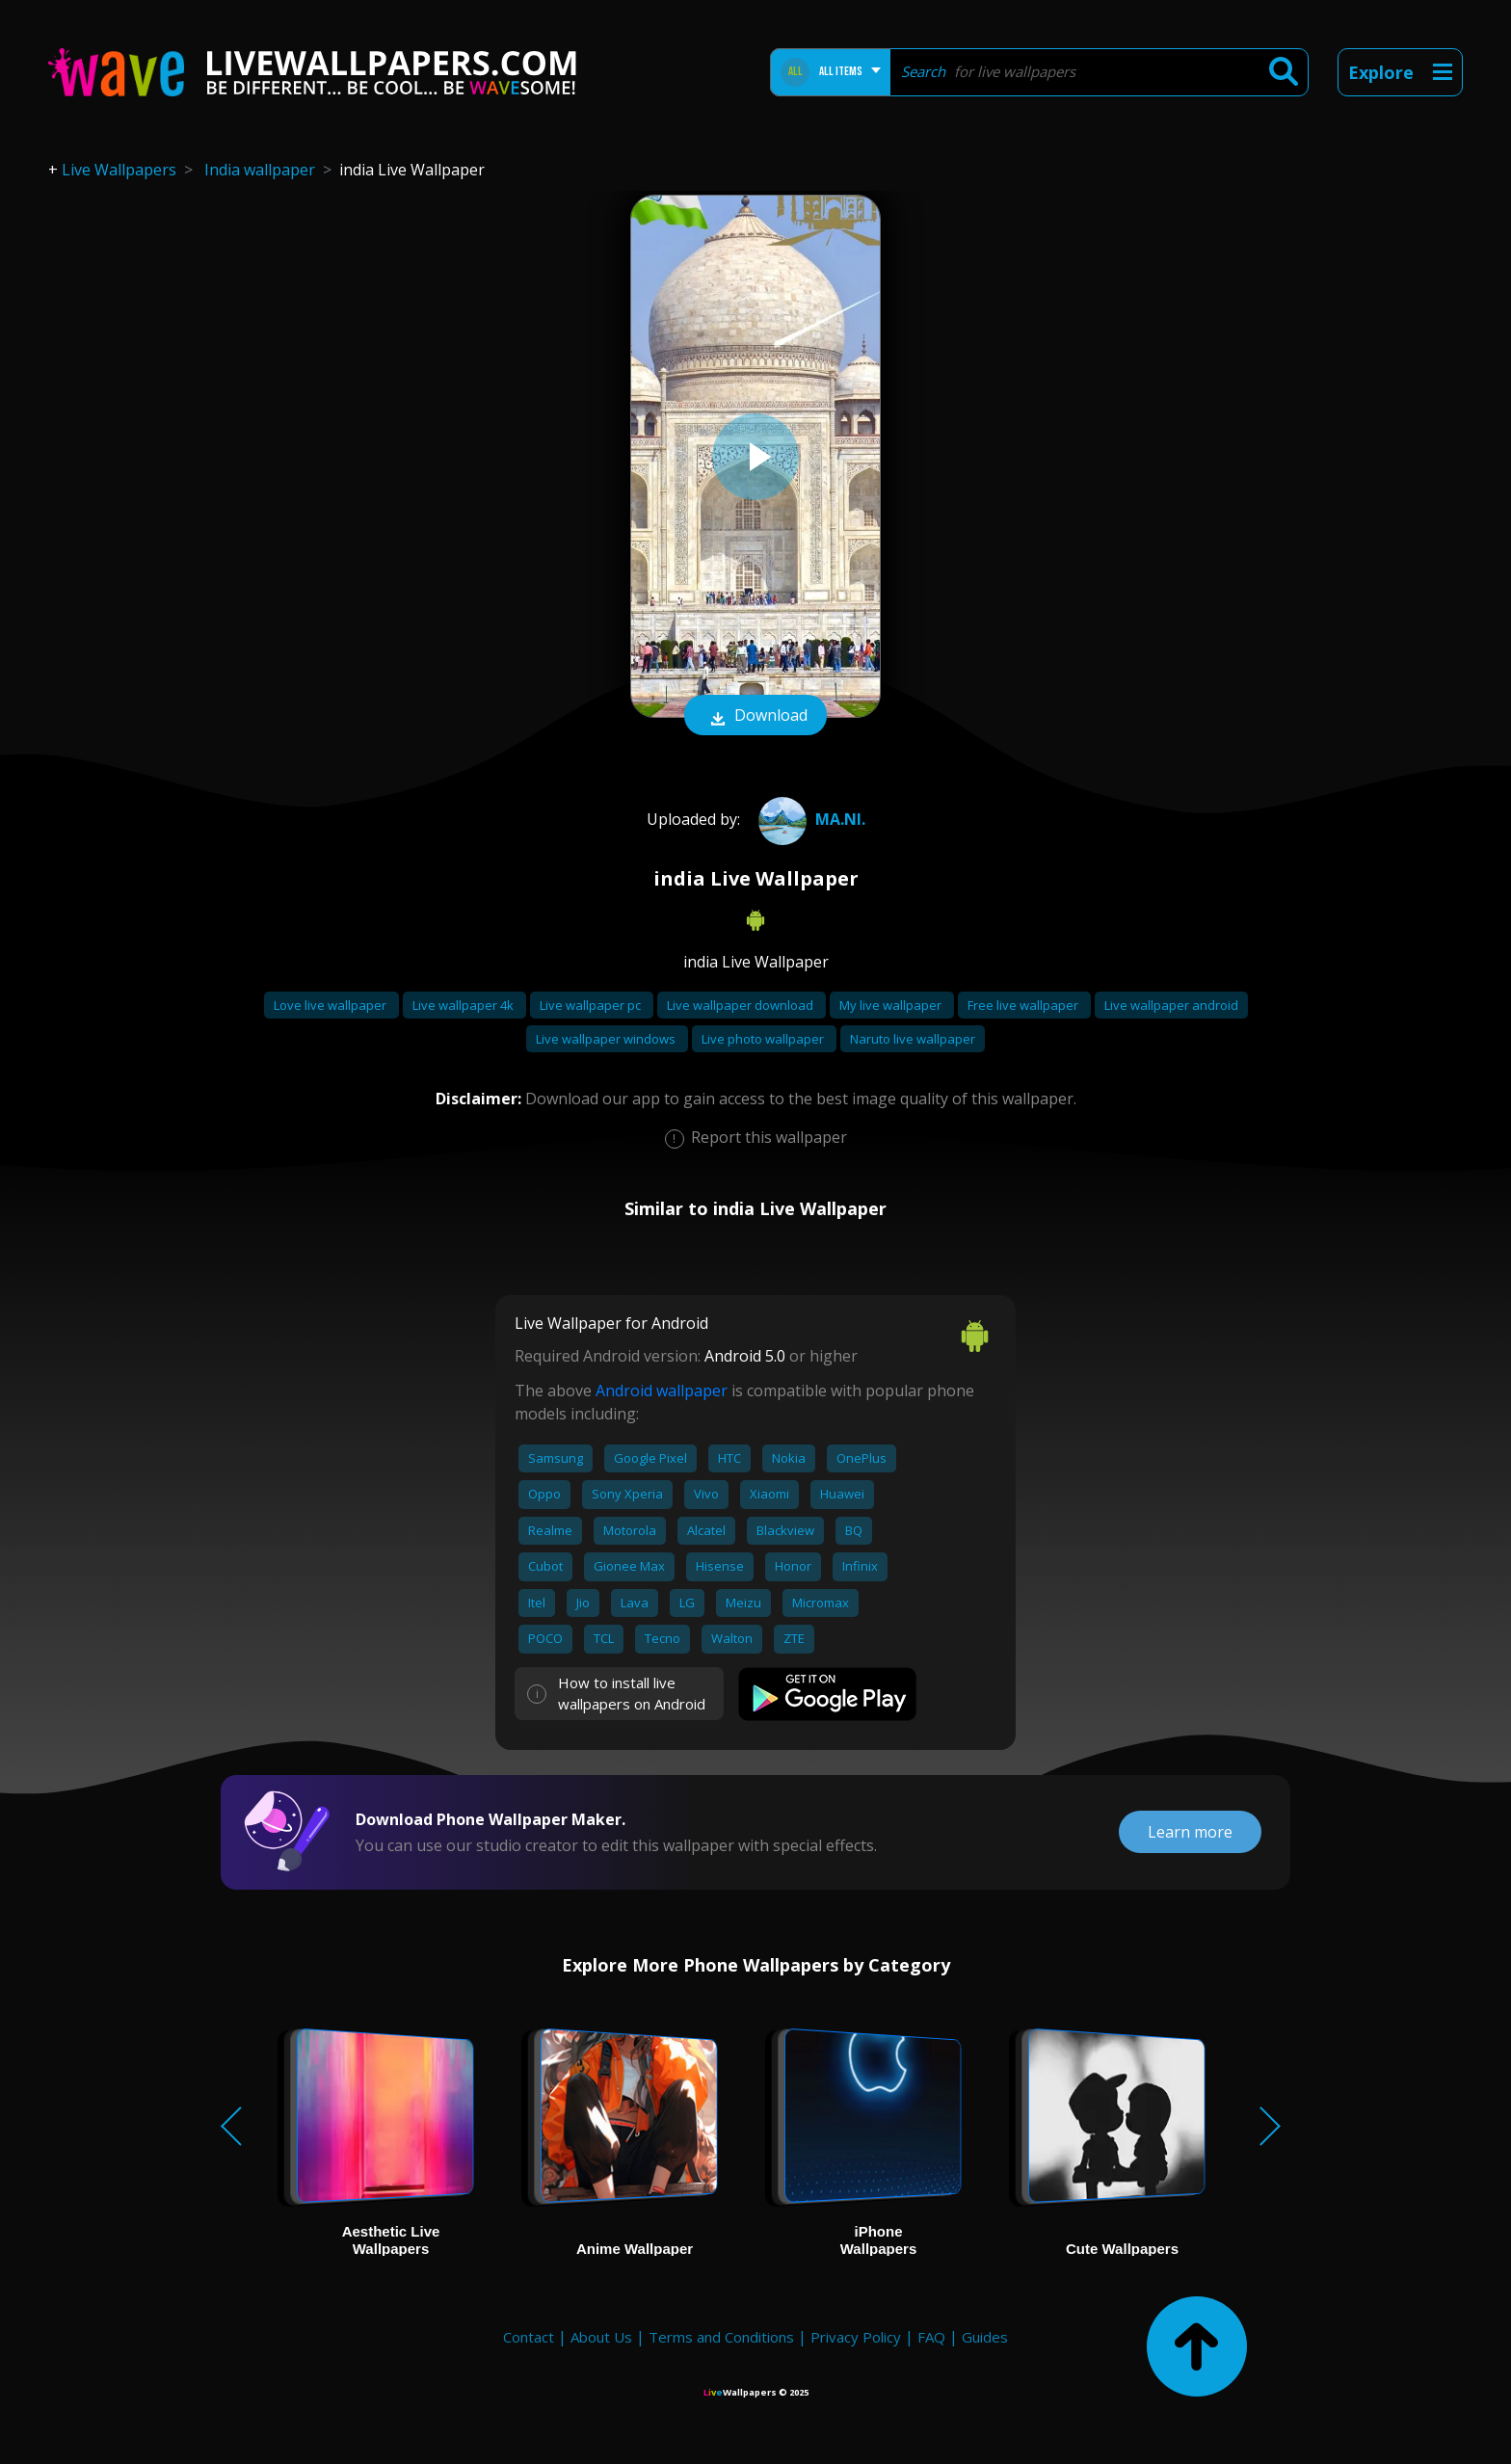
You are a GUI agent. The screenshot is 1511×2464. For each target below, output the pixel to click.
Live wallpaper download (741, 1005)
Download (755, 716)
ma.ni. (809, 819)
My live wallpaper (891, 1005)
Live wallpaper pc (592, 1005)
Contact (528, 2336)
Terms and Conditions (721, 2336)
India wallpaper (259, 169)
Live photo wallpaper (764, 1038)
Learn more (1190, 1831)
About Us (601, 2336)
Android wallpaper (662, 1390)
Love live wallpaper (331, 1005)
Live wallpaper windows (607, 1038)
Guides (985, 2336)
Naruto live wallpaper (912, 1038)
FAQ (931, 2336)
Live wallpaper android (1171, 1005)
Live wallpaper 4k (464, 1005)
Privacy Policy (855, 2336)
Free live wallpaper (1024, 1005)
